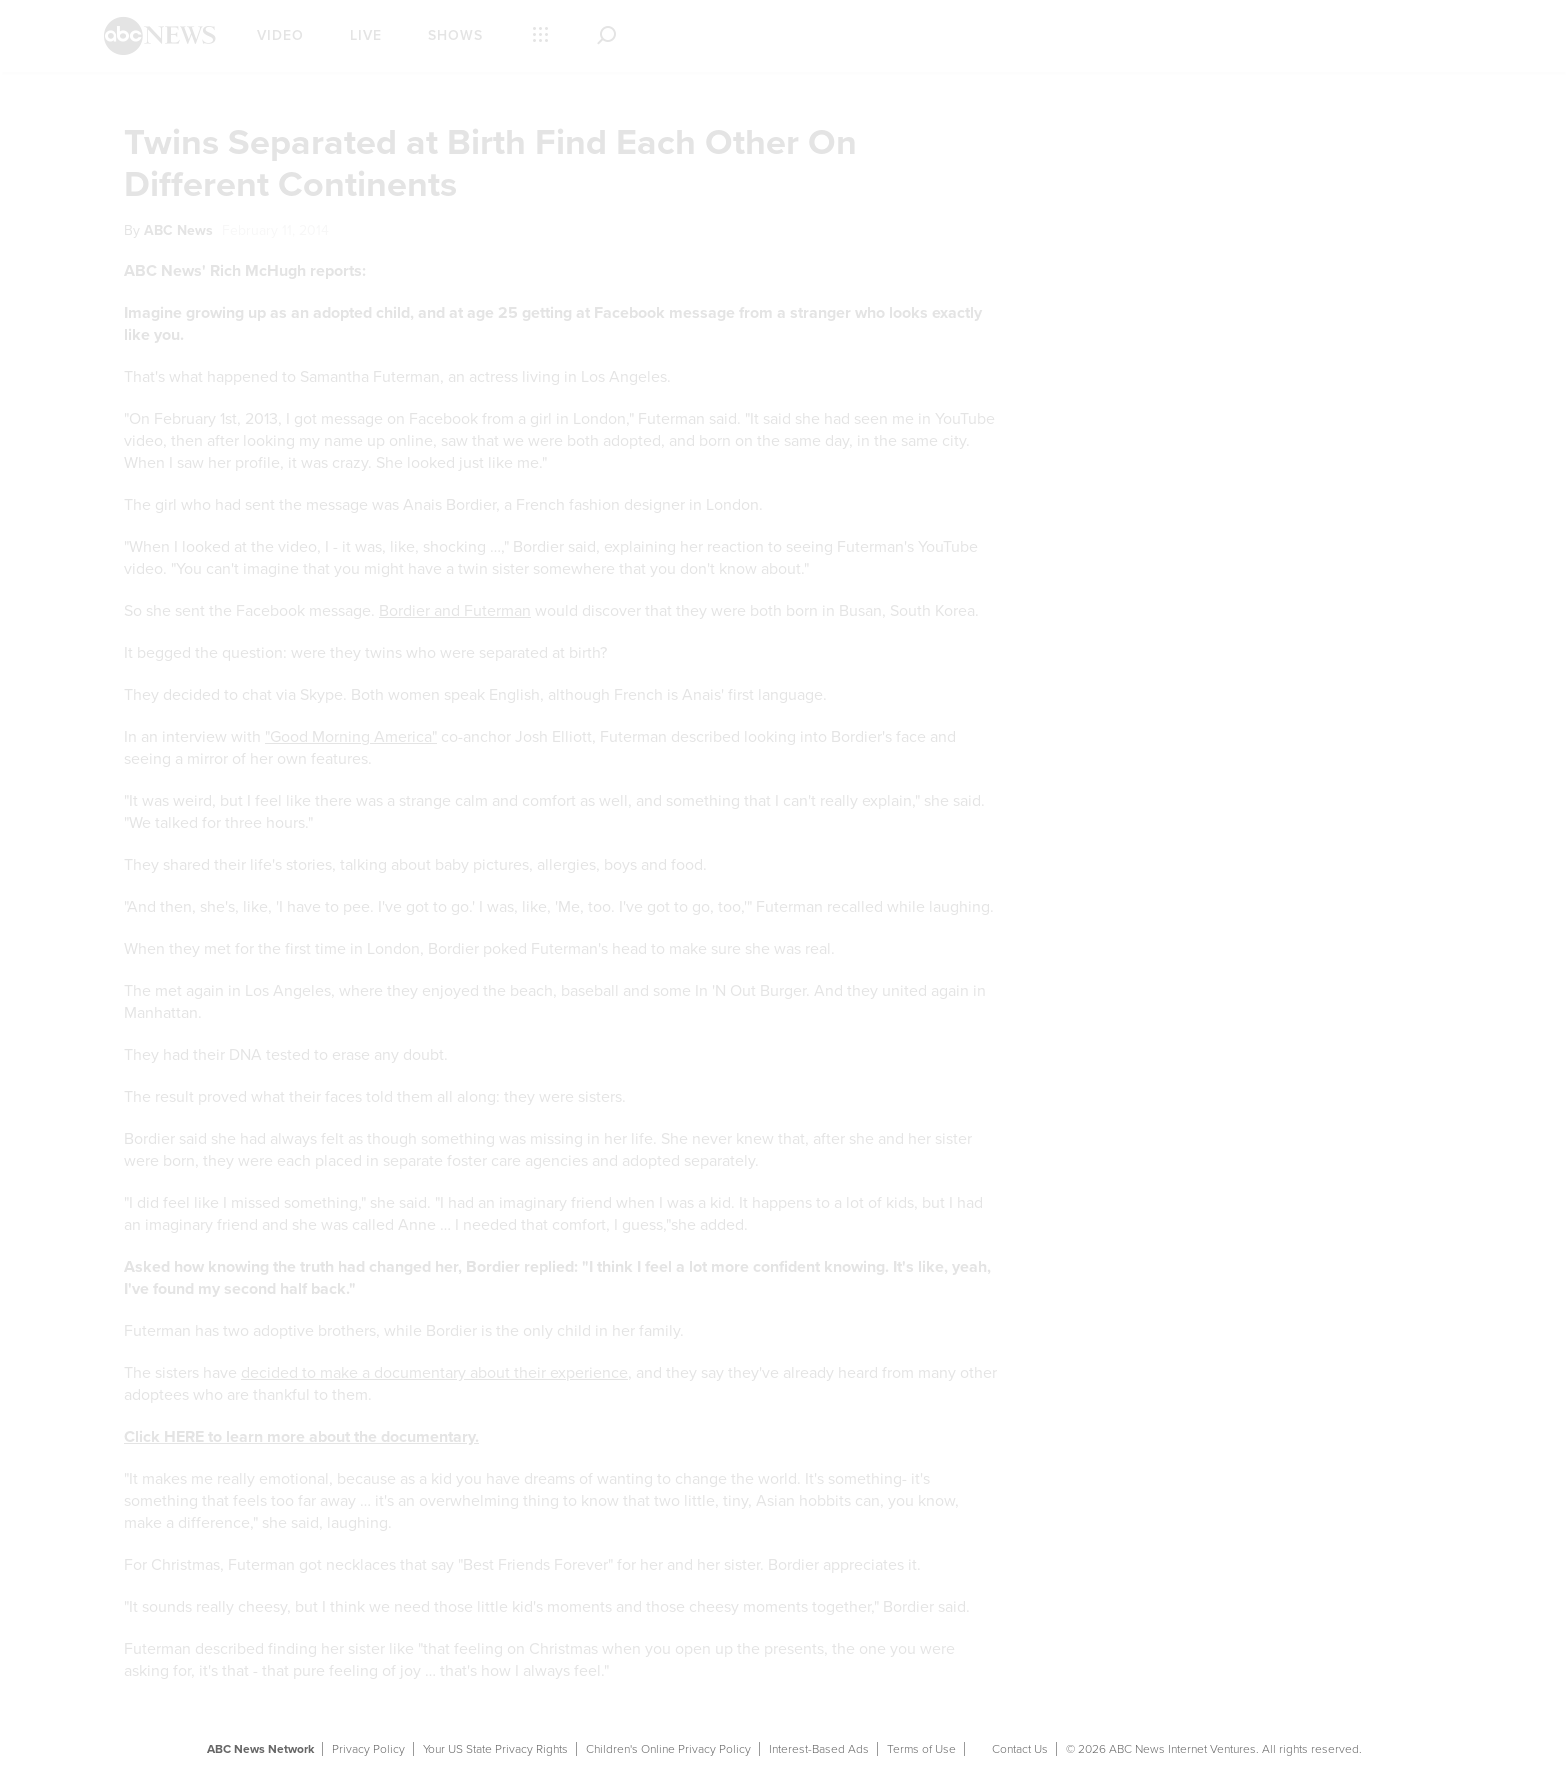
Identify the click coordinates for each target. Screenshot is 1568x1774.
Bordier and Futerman (455, 611)
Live (366, 35)
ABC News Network (260, 1749)
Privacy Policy (368, 1749)
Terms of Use (921, 1749)
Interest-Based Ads (819, 1749)
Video (280, 35)
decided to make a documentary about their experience (434, 1373)
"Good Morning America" (351, 737)
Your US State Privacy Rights (495, 1749)
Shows (455, 35)
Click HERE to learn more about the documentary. (301, 1437)
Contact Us (1020, 1749)
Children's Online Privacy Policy (668, 1749)
